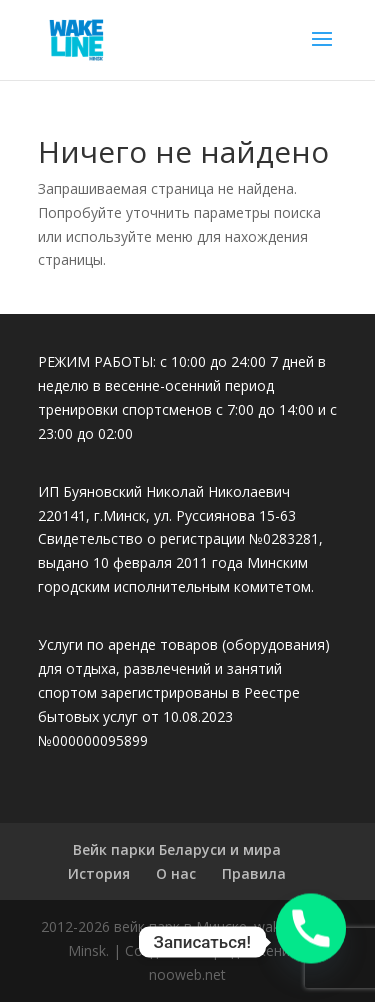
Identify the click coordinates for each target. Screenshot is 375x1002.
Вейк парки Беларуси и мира (177, 849)
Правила (254, 873)
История (99, 873)
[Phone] (311, 942)
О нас (176, 873)
